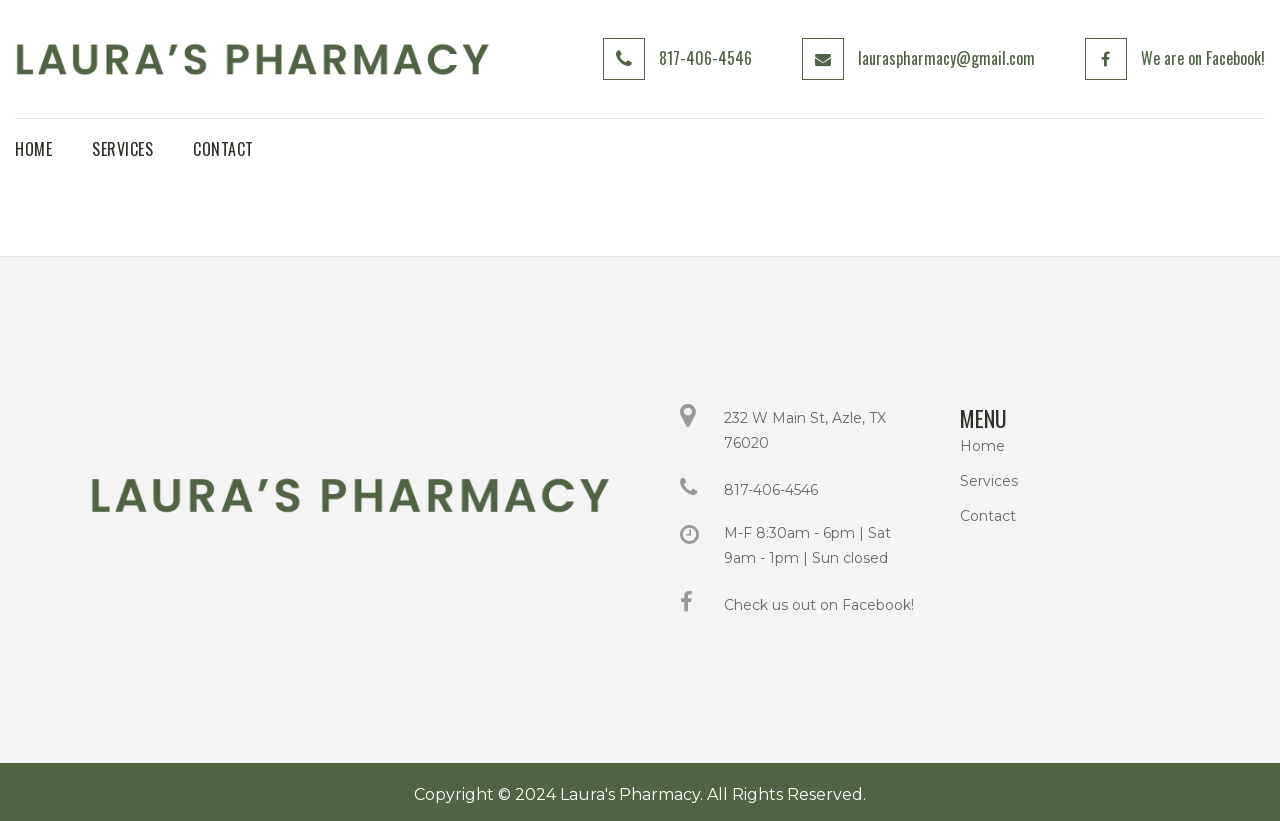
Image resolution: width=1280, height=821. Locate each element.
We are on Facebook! (1202, 58)
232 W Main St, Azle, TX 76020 (805, 430)
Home (982, 446)
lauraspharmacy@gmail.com (945, 58)
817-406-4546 (704, 58)
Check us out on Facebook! (819, 605)
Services (989, 481)
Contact (988, 516)
